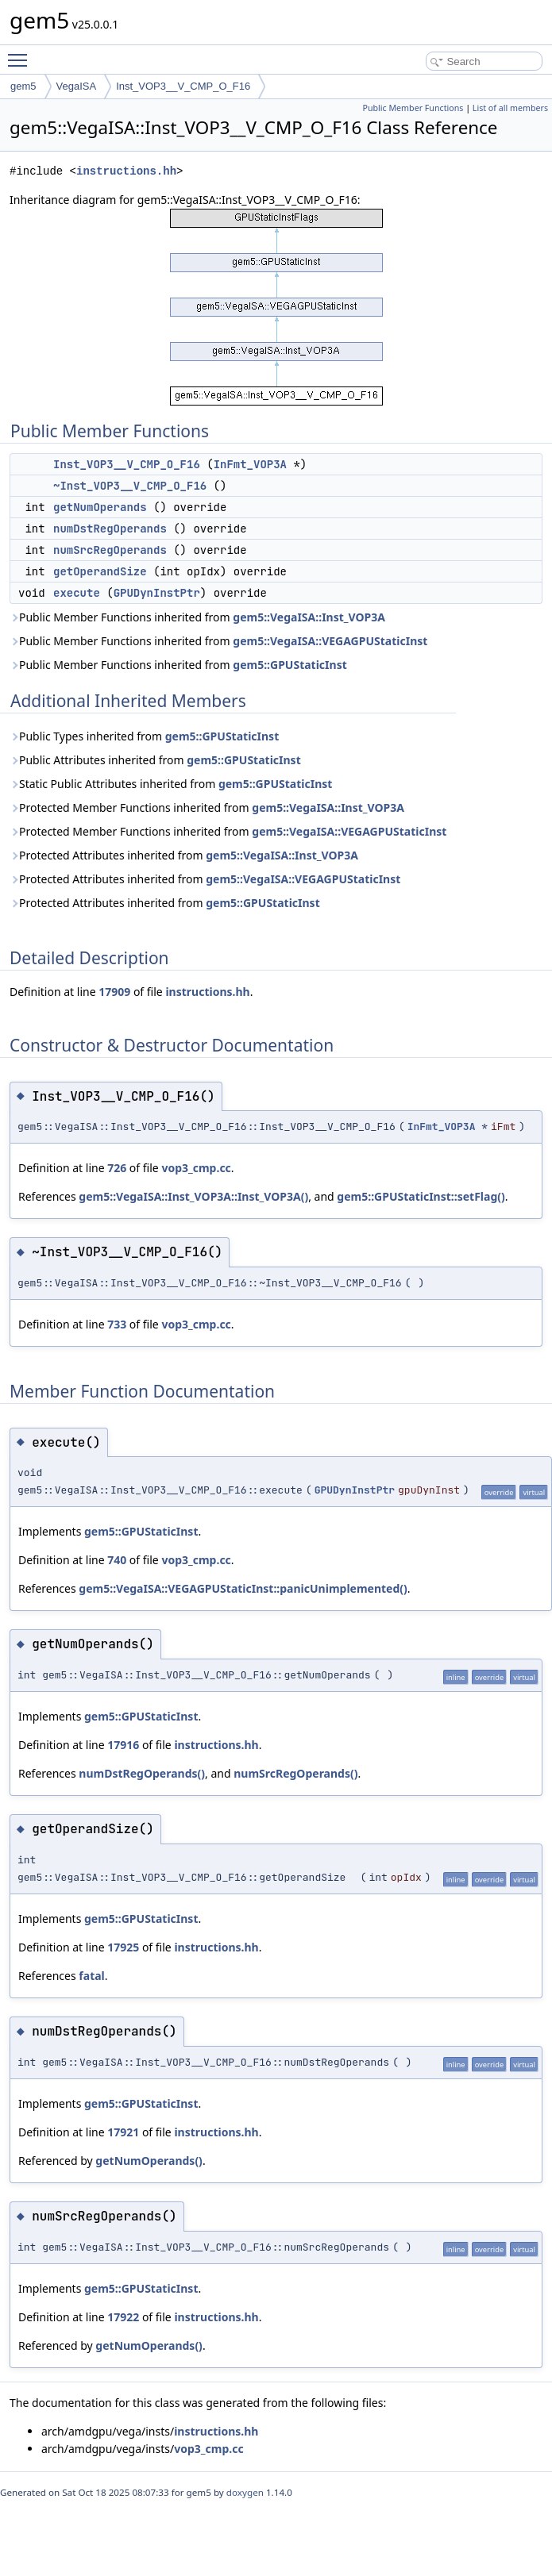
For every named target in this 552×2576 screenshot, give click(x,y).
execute (76, 593)
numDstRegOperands (110, 528)
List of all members (510, 107)
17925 (123, 1947)
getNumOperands (100, 507)
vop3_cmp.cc (195, 1167)
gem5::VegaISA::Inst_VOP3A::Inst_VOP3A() (193, 1196)
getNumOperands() (149, 2160)
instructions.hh (126, 171)
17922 (123, 2316)
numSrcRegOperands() (295, 1773)
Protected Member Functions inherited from (207, 807)
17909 (114, 991)
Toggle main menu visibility (21, 53)
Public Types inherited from (144, 736)
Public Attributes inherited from (155, 759)
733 (116, 1324)
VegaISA (76, 86)
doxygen (245, 2492)
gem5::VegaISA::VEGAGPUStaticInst (330, 640)
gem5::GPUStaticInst (289, 664)
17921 (123, 2132)
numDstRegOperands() (142, 1773)
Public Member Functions (412, 107)
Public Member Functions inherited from (197, 617)
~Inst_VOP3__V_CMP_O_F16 (130, 486)
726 (116, 1167)
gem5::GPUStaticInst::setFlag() (420, 1196)
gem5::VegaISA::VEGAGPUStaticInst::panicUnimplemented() (243, 1588)
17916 (123, 1744)
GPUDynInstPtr (157, 593)
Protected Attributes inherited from (184, 855)
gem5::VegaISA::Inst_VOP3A (309, 617)
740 (116, 1559)
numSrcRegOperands (110, 550)
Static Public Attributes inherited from (171, 783)
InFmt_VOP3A (250, 464)
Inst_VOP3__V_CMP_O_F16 (183, 86)
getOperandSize (100, 571)
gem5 (23, 86)
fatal (91, 1975)
